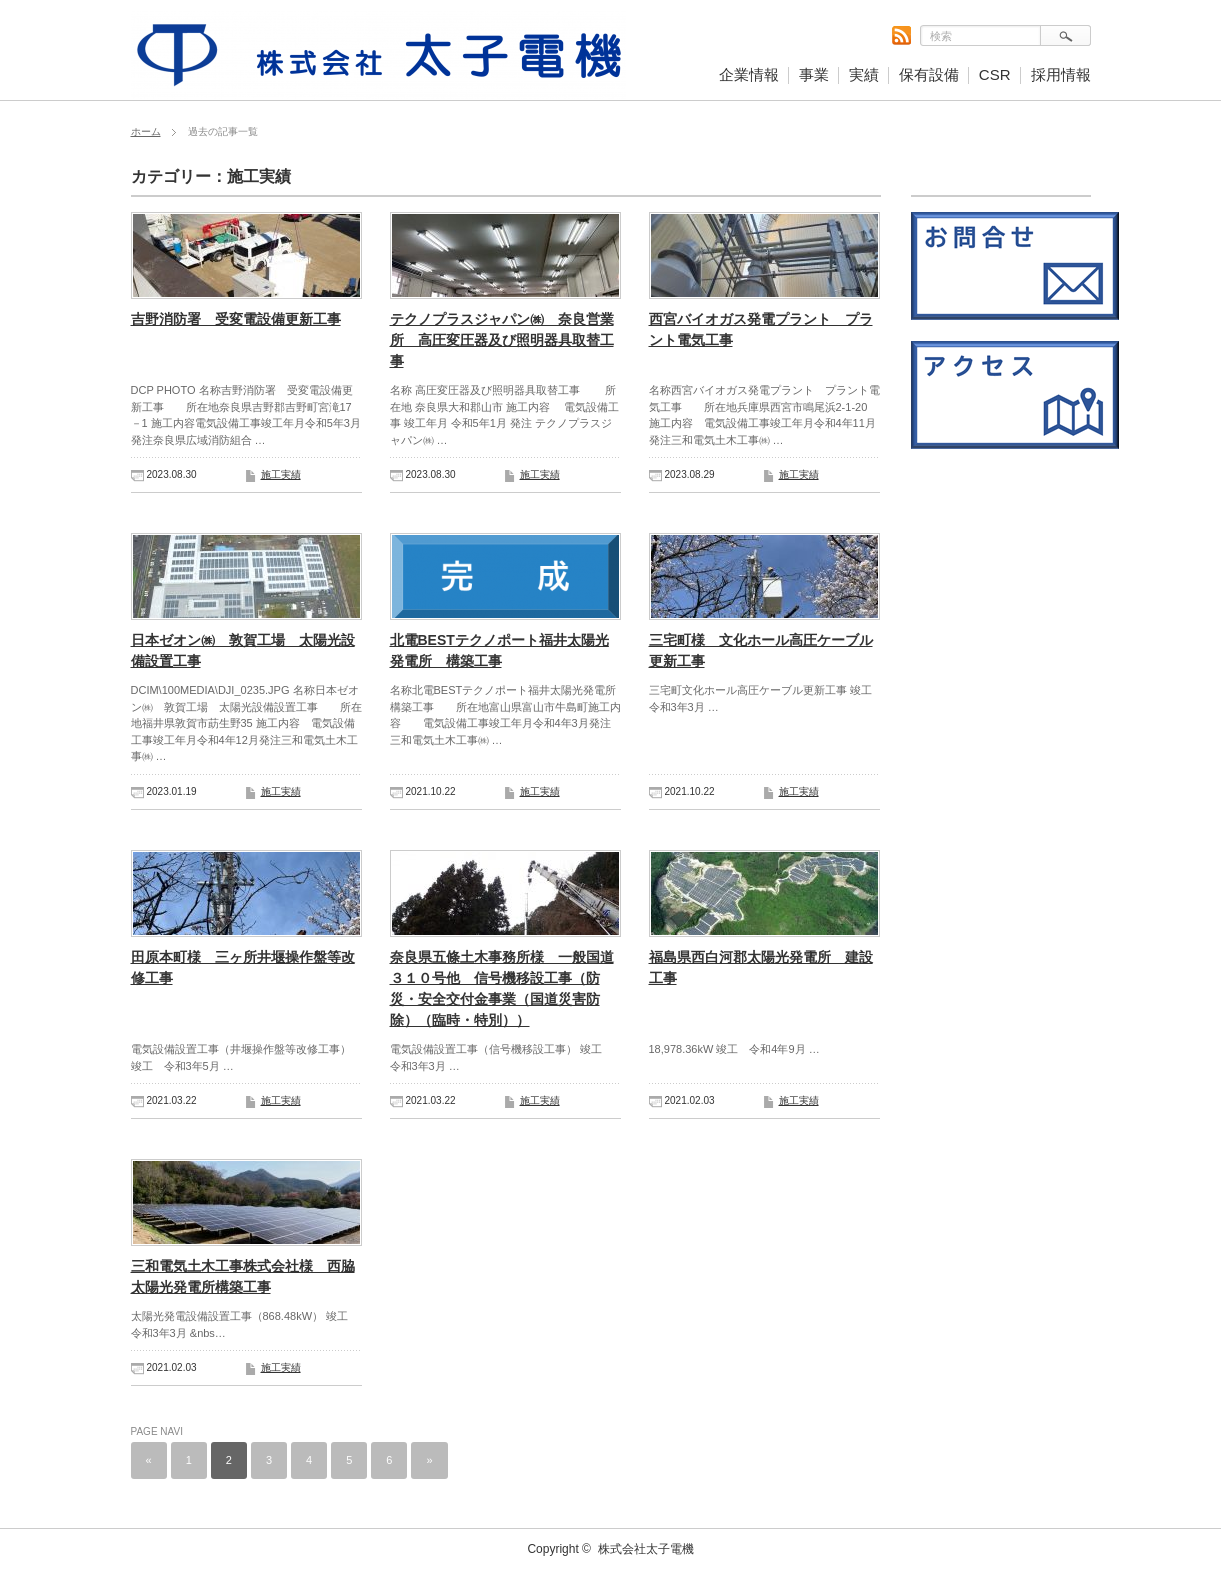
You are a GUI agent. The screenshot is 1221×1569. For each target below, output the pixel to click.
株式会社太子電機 (646, 1549)
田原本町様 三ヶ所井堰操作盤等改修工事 (243, 967)
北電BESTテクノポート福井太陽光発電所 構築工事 (499, 650)
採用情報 (1061, 74)
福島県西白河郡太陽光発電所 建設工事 (761, 967)
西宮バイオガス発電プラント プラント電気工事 (761, 329)
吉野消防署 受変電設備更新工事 (236, 319)
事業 (814, 74)
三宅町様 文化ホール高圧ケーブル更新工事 (761, 650)
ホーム (146, 131)
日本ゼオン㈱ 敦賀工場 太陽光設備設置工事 (243, 650)
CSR (995, 74)
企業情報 (749, 74)
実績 (864, 74)
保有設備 (929, 74)
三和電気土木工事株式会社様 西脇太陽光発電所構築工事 (243, 1276)
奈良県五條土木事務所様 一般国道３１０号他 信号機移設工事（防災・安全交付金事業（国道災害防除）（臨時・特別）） (502, 988)
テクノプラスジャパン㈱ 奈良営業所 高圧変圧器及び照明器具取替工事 (502, 340)
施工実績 (281, 474)
